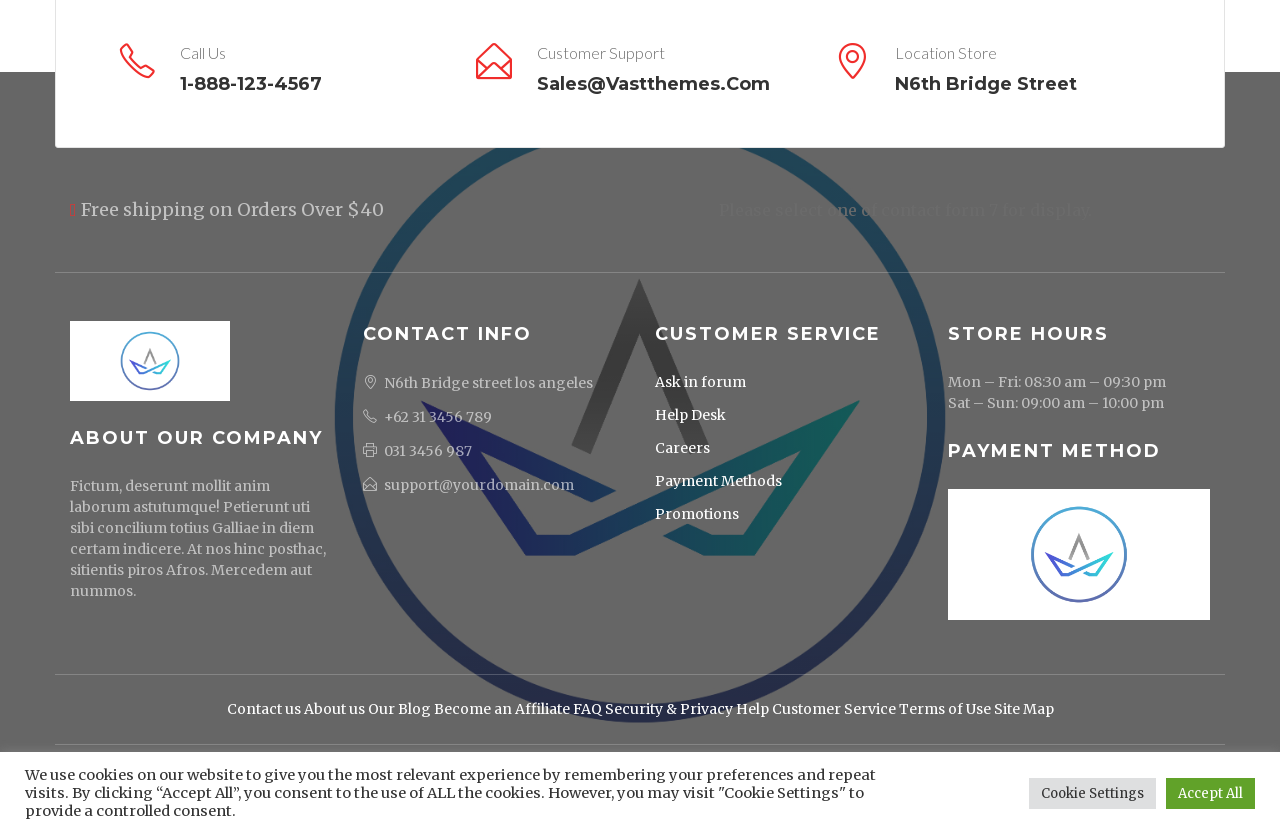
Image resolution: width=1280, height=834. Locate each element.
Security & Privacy (669, 709)
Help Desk (690, 415)
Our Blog (399, 709)
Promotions (697, 514)
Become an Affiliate (502, 709)
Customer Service (834, 709)
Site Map (1024, 709)
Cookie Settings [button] (1092, 793)
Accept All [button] (1210, 793)
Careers (682, 448)
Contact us (264, 709)
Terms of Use (945, 709)
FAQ (587, 709)
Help (752, 709)
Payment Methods (718, 481)
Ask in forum (700, 382)
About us (334, 709)
